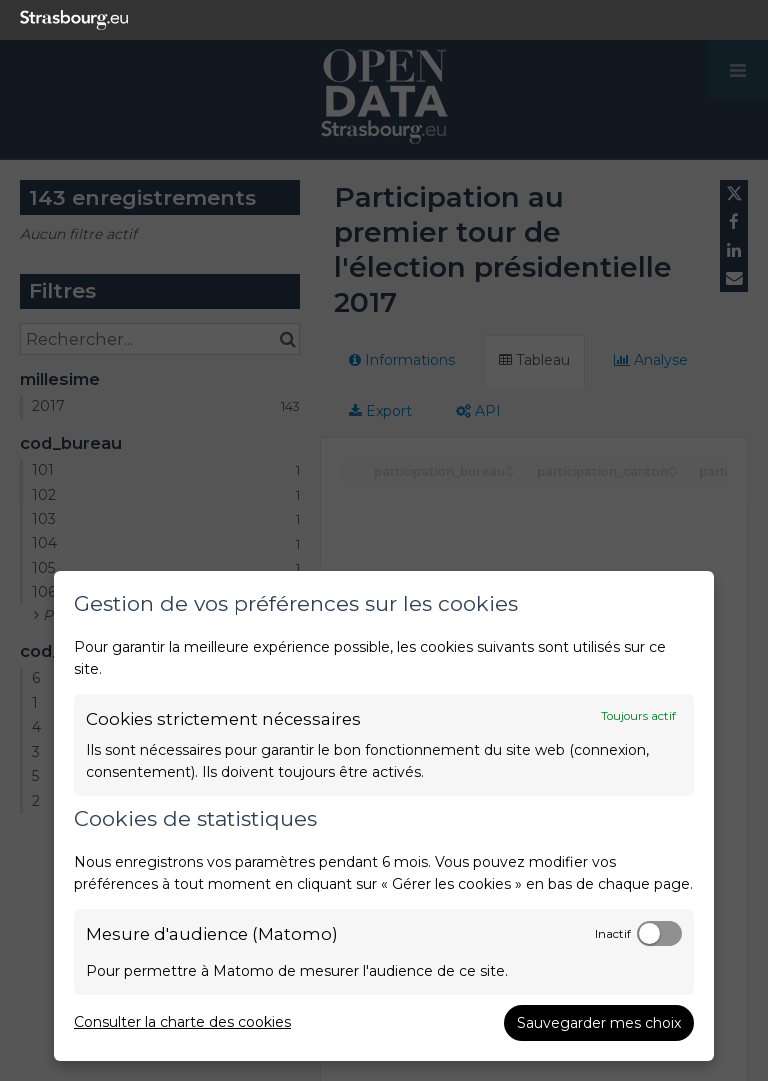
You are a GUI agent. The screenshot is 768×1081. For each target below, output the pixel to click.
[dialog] (384, 816)
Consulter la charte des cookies (182, 1022)
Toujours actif (638, 716)
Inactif (613, 934)
